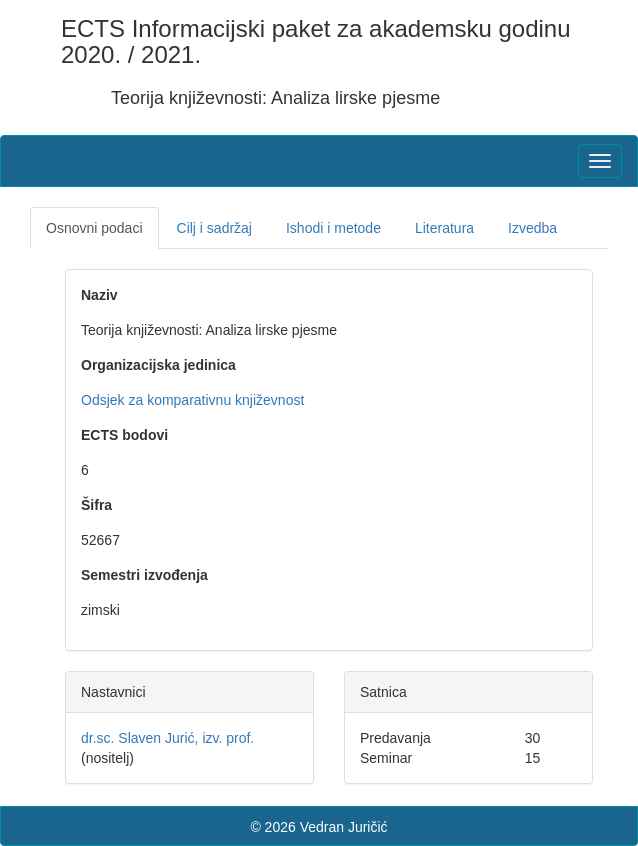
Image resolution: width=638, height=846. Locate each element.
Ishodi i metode (333, 228)
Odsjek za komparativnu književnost (192, 400)
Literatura (444, 228)
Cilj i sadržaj (214, 228)
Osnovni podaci (94, 228)
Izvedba (532, 228)
